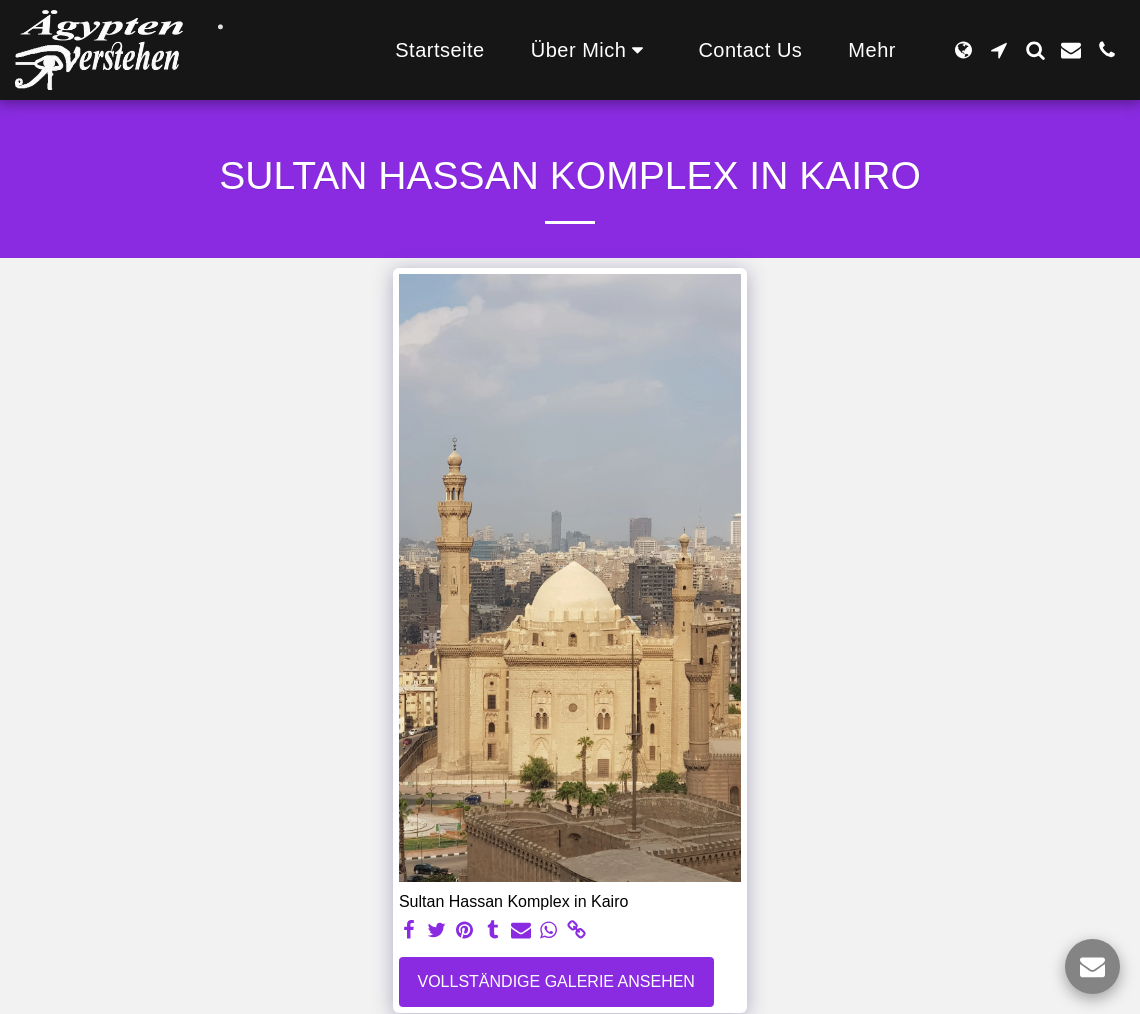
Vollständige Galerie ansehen (556, 981)
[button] (592, 50)
